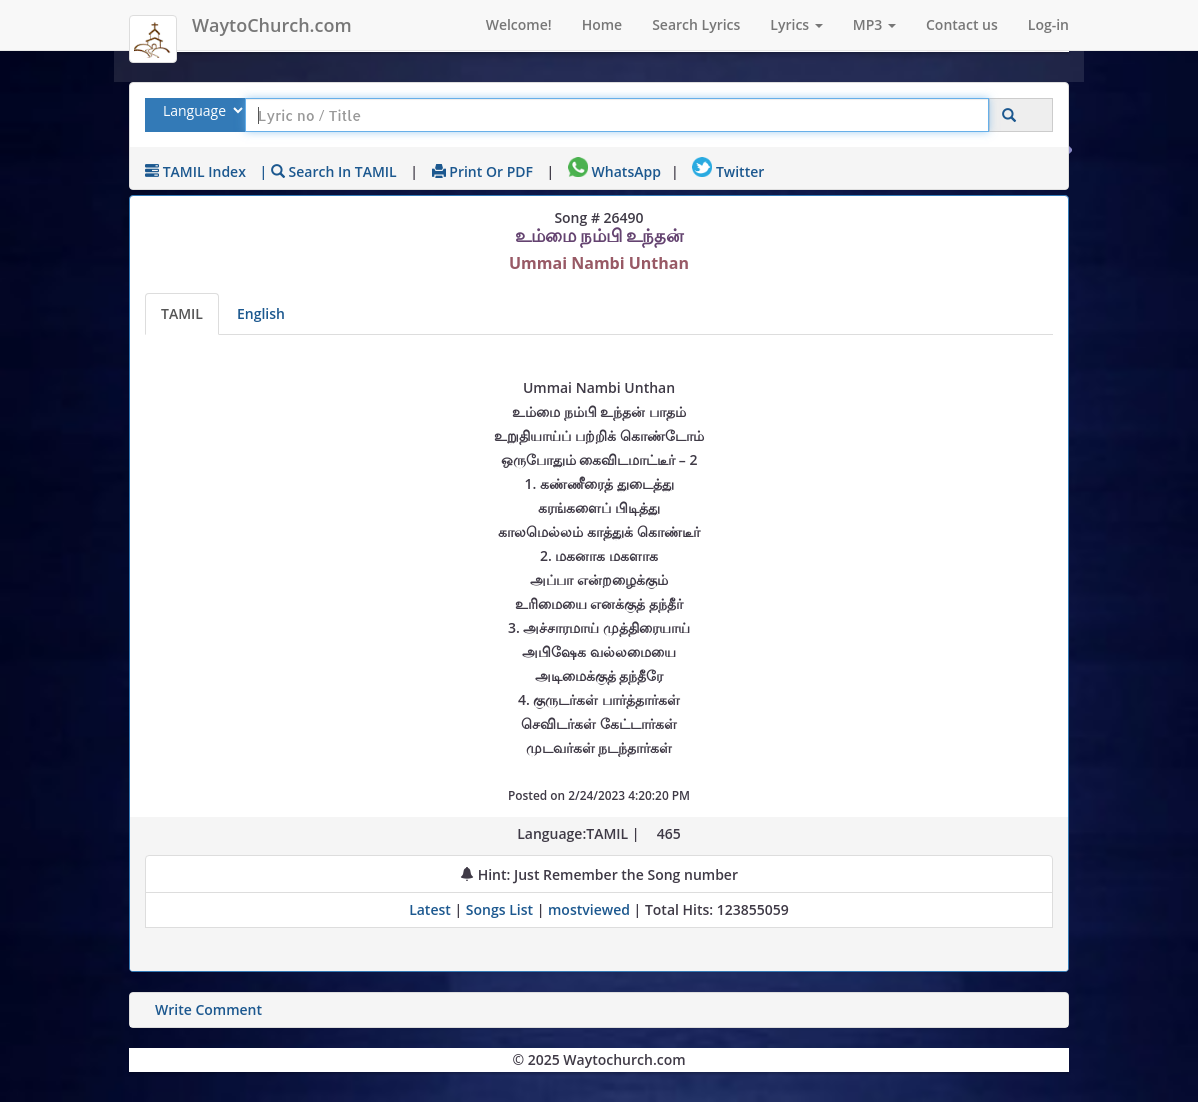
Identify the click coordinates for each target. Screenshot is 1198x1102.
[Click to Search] (1009, 115)
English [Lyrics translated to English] (261, 313)
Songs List (499, 909)
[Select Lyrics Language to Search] (200, 110)
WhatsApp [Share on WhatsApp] (614, 171)
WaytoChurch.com (272, 25)
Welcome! (519, 24)
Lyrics (796, 24)
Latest (431, 909)
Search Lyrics (696, 24)
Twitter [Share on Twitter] (728, 171)
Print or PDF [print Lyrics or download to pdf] (482, 171)
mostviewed (589, 909)
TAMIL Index (195, 171)
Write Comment (208, 1009)
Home (602, 24)
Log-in (1048, 24)
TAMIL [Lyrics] (182, 313)
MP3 (874, 24)
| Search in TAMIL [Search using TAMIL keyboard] (328, 171)
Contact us (962, 24)
